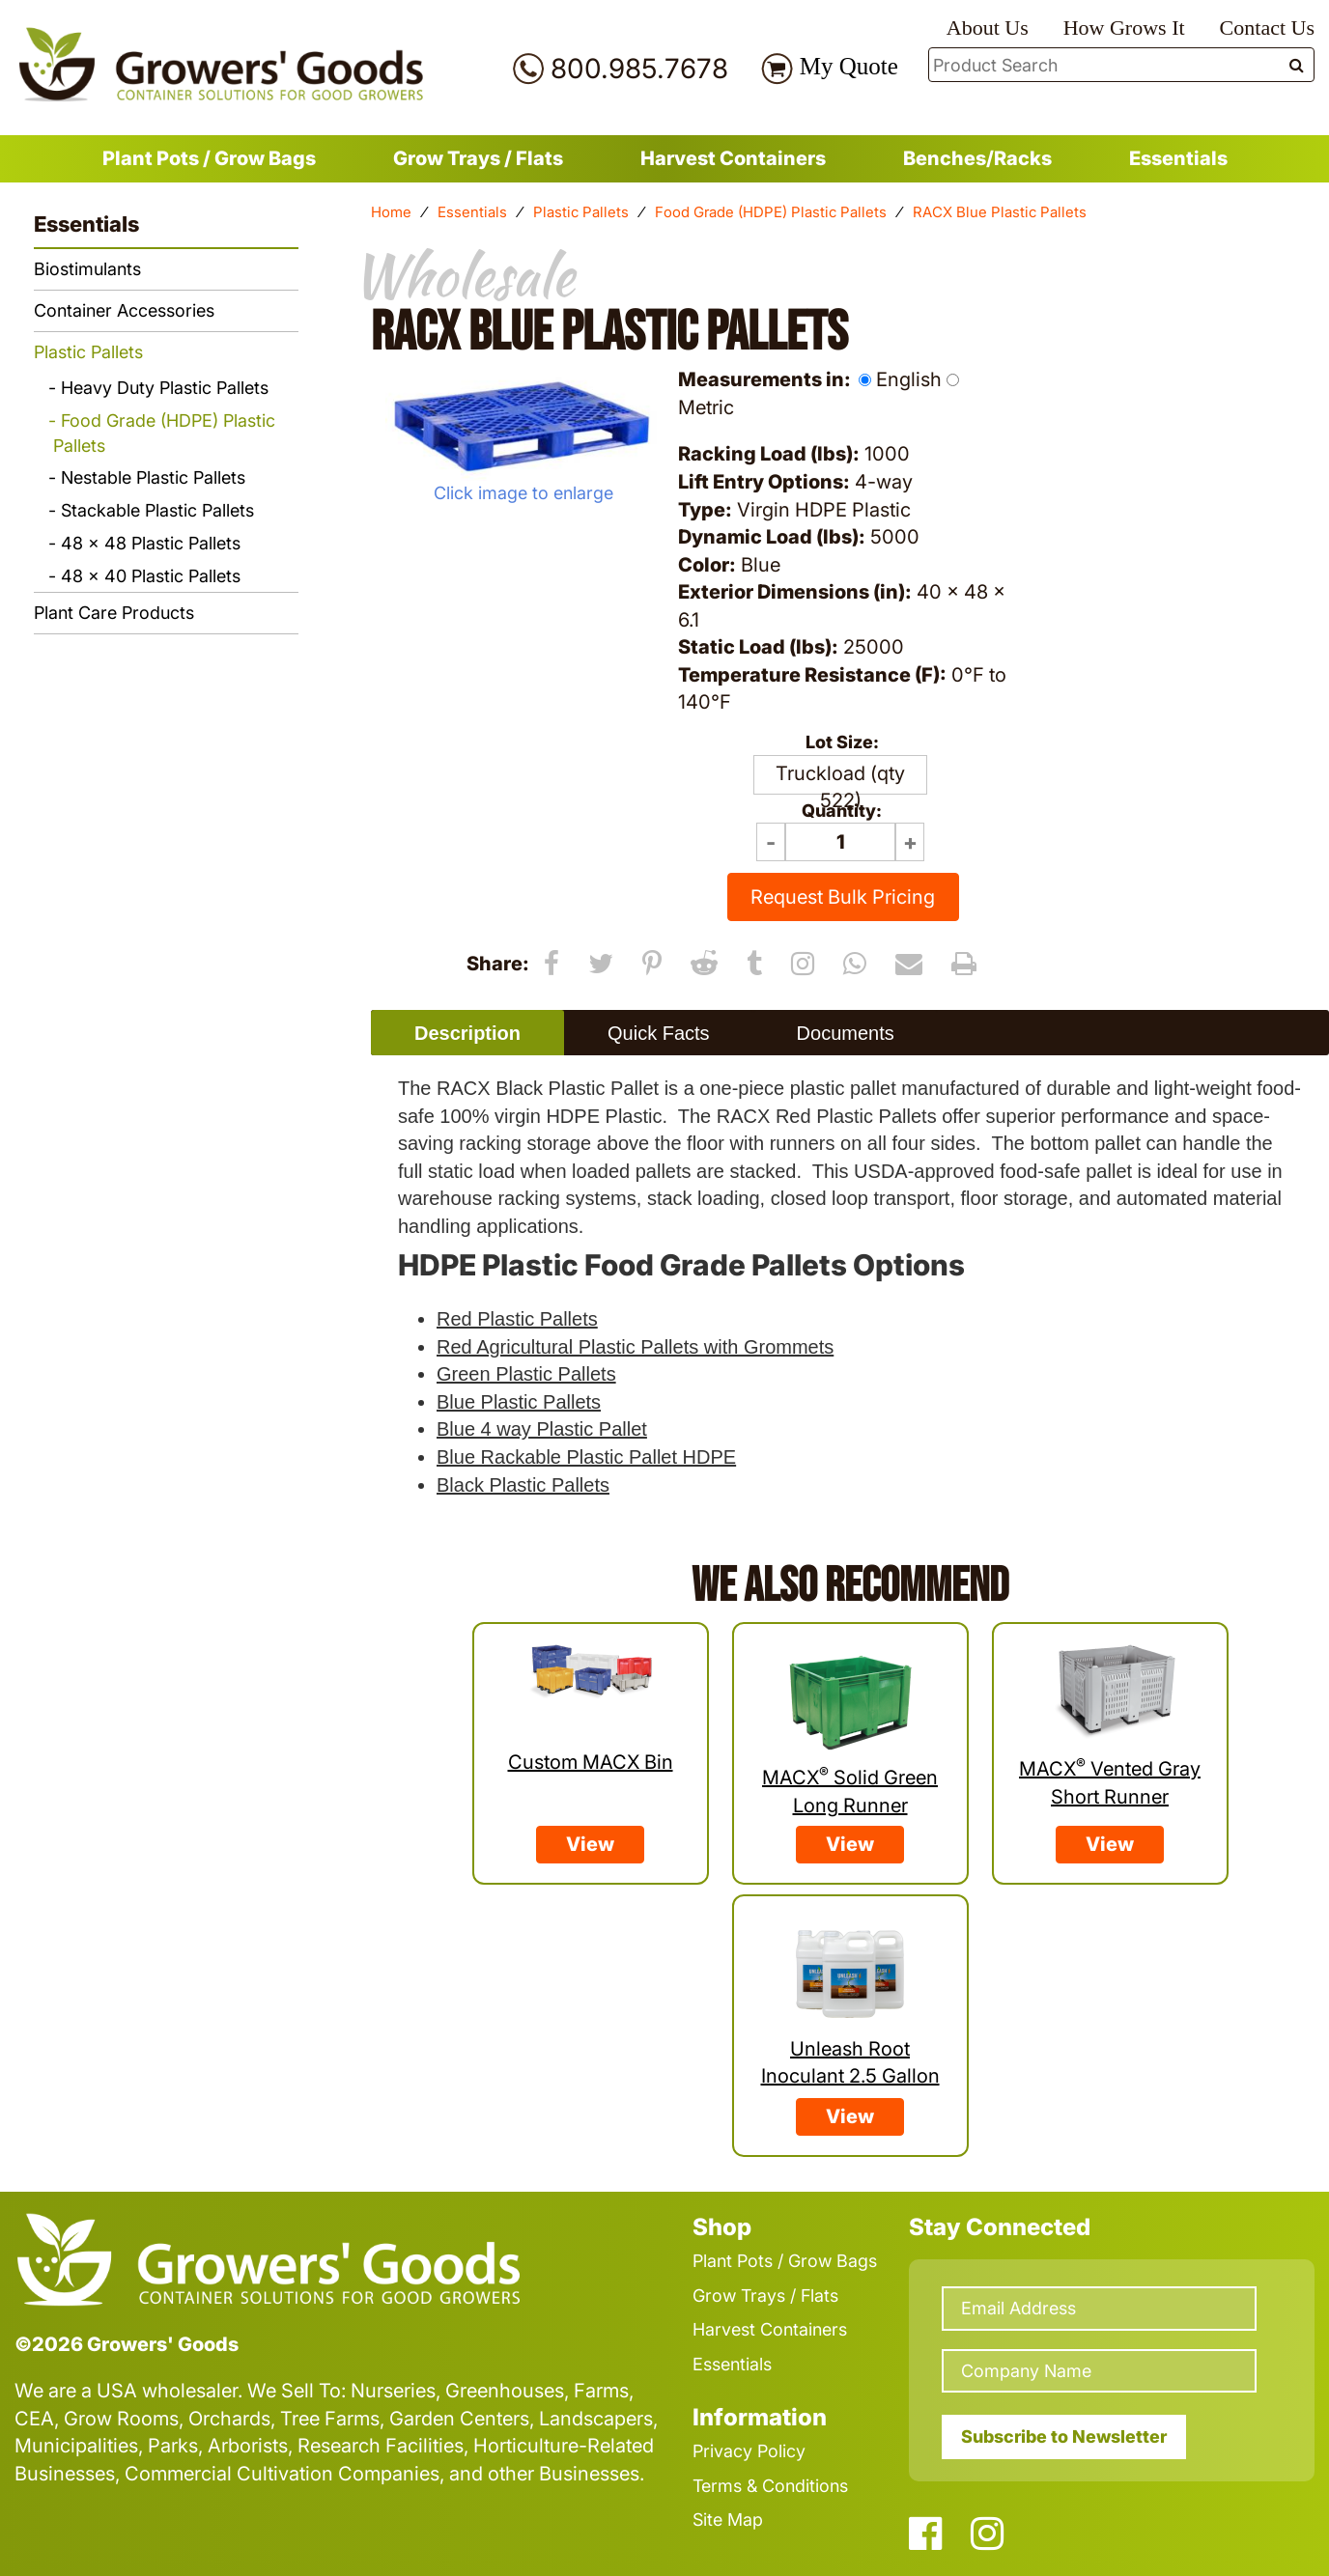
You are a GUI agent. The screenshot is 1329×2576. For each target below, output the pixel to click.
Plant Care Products (114, 612)
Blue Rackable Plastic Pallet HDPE (586, 1457)
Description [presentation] (467, 1033)
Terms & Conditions (770, 2486)
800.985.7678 (639, 68)
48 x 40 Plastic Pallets (150, 576)
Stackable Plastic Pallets (157, 510)
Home (391, 212)
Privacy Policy (749, 2451)
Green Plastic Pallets (526, 1374)
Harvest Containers (733, 158)
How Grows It (1124, 27)
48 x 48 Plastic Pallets (150, 543)
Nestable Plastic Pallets (153, 477)
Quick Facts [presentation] (659, 1033)
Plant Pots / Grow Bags (209, 158)
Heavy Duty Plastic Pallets (165, 388)
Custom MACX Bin (590, 1762)
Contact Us (1267, 27)
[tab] (467, 1032)
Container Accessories (124, 310)
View (590, 1844)
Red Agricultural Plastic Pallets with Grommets (635, 1347)
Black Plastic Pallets (523, 1485)
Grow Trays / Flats (478, 158)
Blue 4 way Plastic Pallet (542, 1429)
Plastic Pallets (581, 212)
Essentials (1178, 158)
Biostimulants (87, 269)
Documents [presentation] (845, 1033)
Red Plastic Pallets (517, 1319)
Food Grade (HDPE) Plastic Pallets (771, 212)
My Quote (849, 66)
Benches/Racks (977, 158)
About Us (988, 27)
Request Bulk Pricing (842, 897)
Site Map (728, 2519)
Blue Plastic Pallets (519, 1402)
